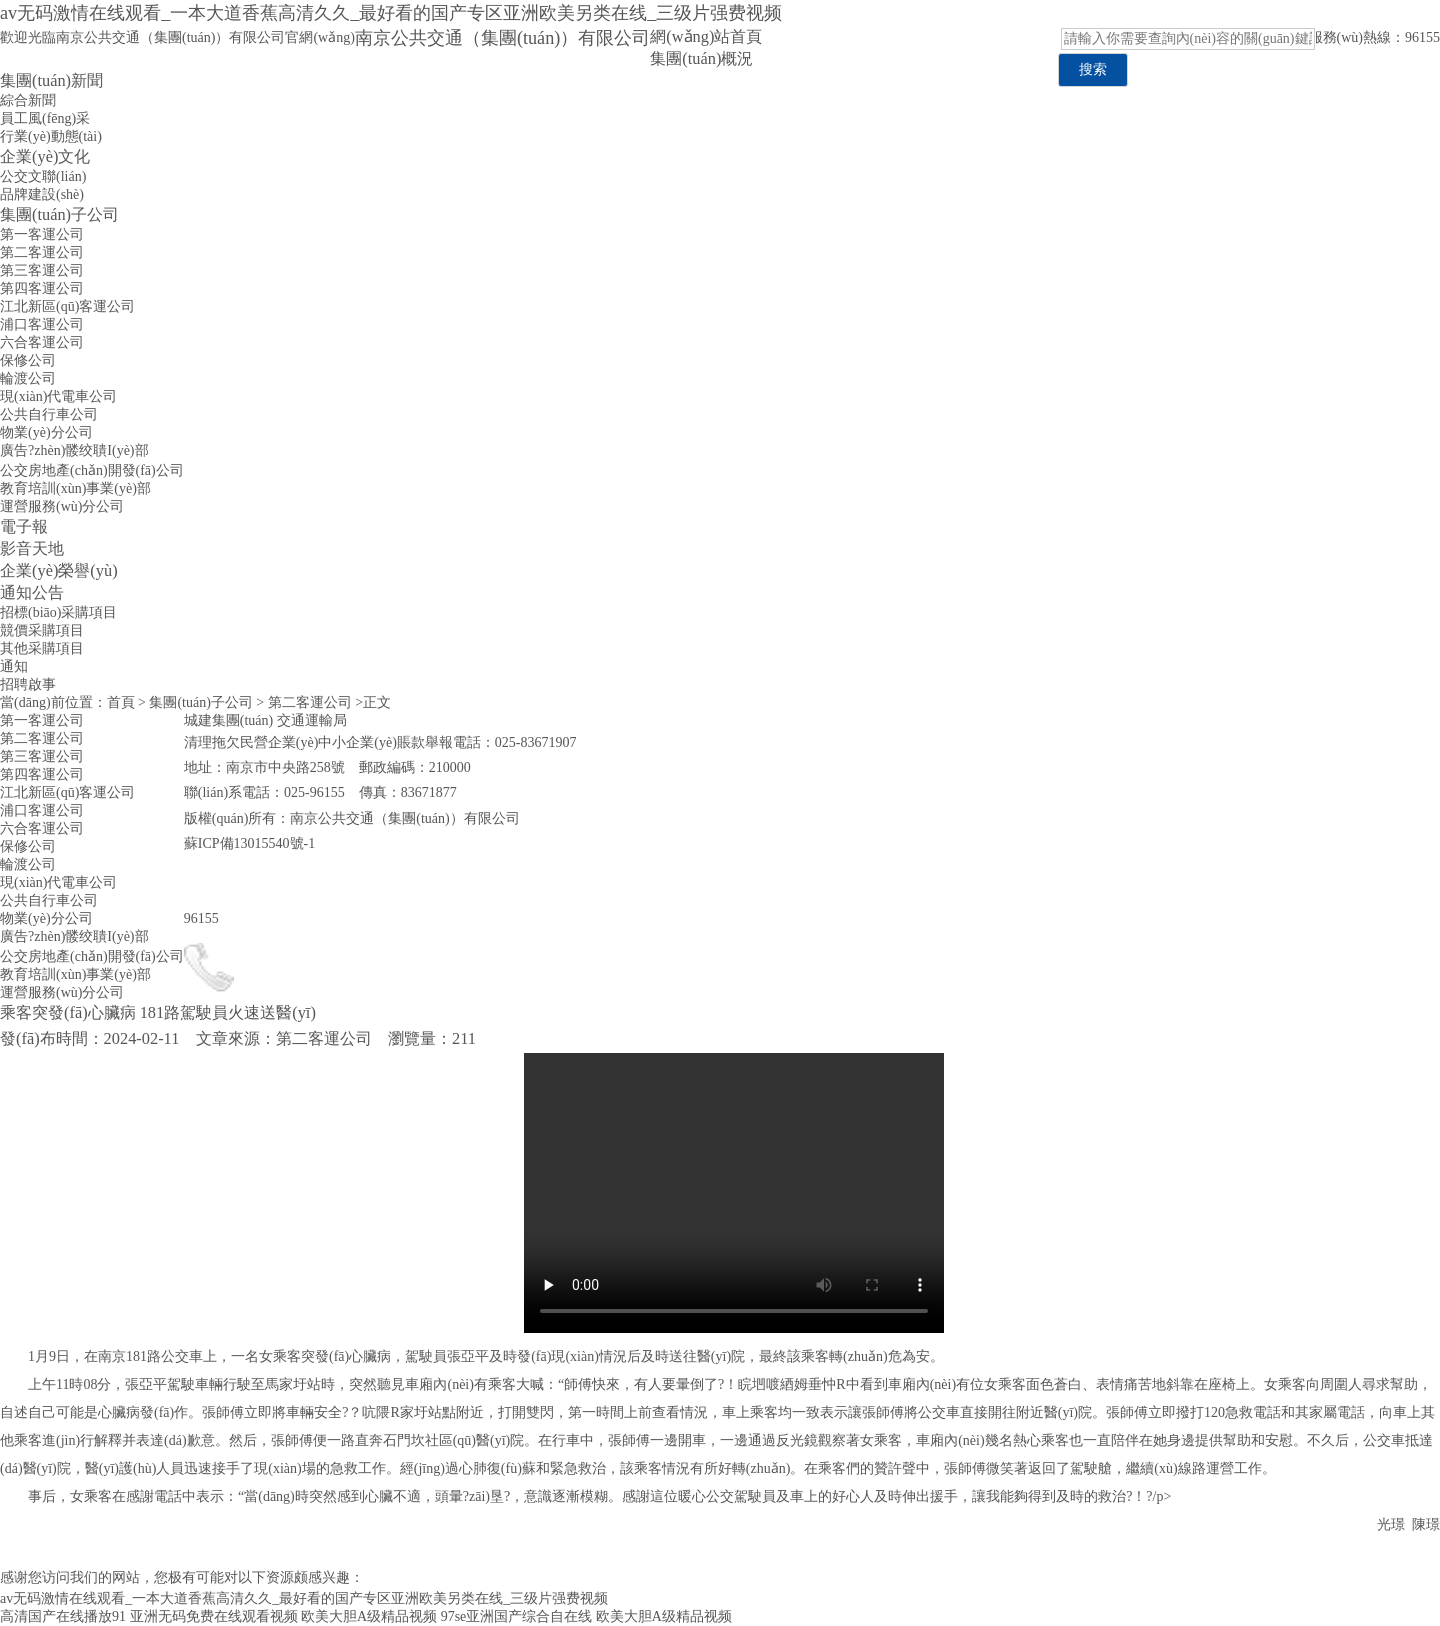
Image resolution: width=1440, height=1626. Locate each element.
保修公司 (28, 360)
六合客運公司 (42, 342)
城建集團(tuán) (228, 720)
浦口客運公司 (42, 324)
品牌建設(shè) (42, 194)
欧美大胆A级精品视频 (369, 1616)
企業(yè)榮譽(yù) (59, 570)
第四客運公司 (42, 288)
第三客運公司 (42, 270)
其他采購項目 (42, 648)
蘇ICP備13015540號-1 (249, 843)
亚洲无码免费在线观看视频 (214, 1616)
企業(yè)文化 (45, 156)
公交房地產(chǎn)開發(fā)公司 (92, 470)
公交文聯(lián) (43, 176)
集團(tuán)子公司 (59, 214)
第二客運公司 (42, 252)
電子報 (24, 526)
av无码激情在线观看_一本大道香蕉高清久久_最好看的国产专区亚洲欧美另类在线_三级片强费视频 (391, 13)
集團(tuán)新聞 (51, 80)
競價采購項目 (42, 630)
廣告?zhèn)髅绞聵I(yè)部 (74, 450)
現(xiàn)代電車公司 (58, 396)
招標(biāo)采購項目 (58, 612)
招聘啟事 (28, 684)
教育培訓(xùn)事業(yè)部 (75, 488)
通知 (14, 666)
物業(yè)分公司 (46, 432)
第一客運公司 (42, 234)
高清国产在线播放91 (63, 1616)
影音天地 (32, 548)
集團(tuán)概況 (701, 58)
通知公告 (32, 592)
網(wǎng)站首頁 (706, 36)
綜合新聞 (28, 100)
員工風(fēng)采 (45, 118)
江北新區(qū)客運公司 (67, 306)
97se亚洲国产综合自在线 (517, 1616)
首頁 (121, 702)
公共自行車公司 (49, 414)
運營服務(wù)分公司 (62, 506)
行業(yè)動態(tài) (51, 136)
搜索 (1093, 69)
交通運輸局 (312, 720)
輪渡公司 (28, 378)
